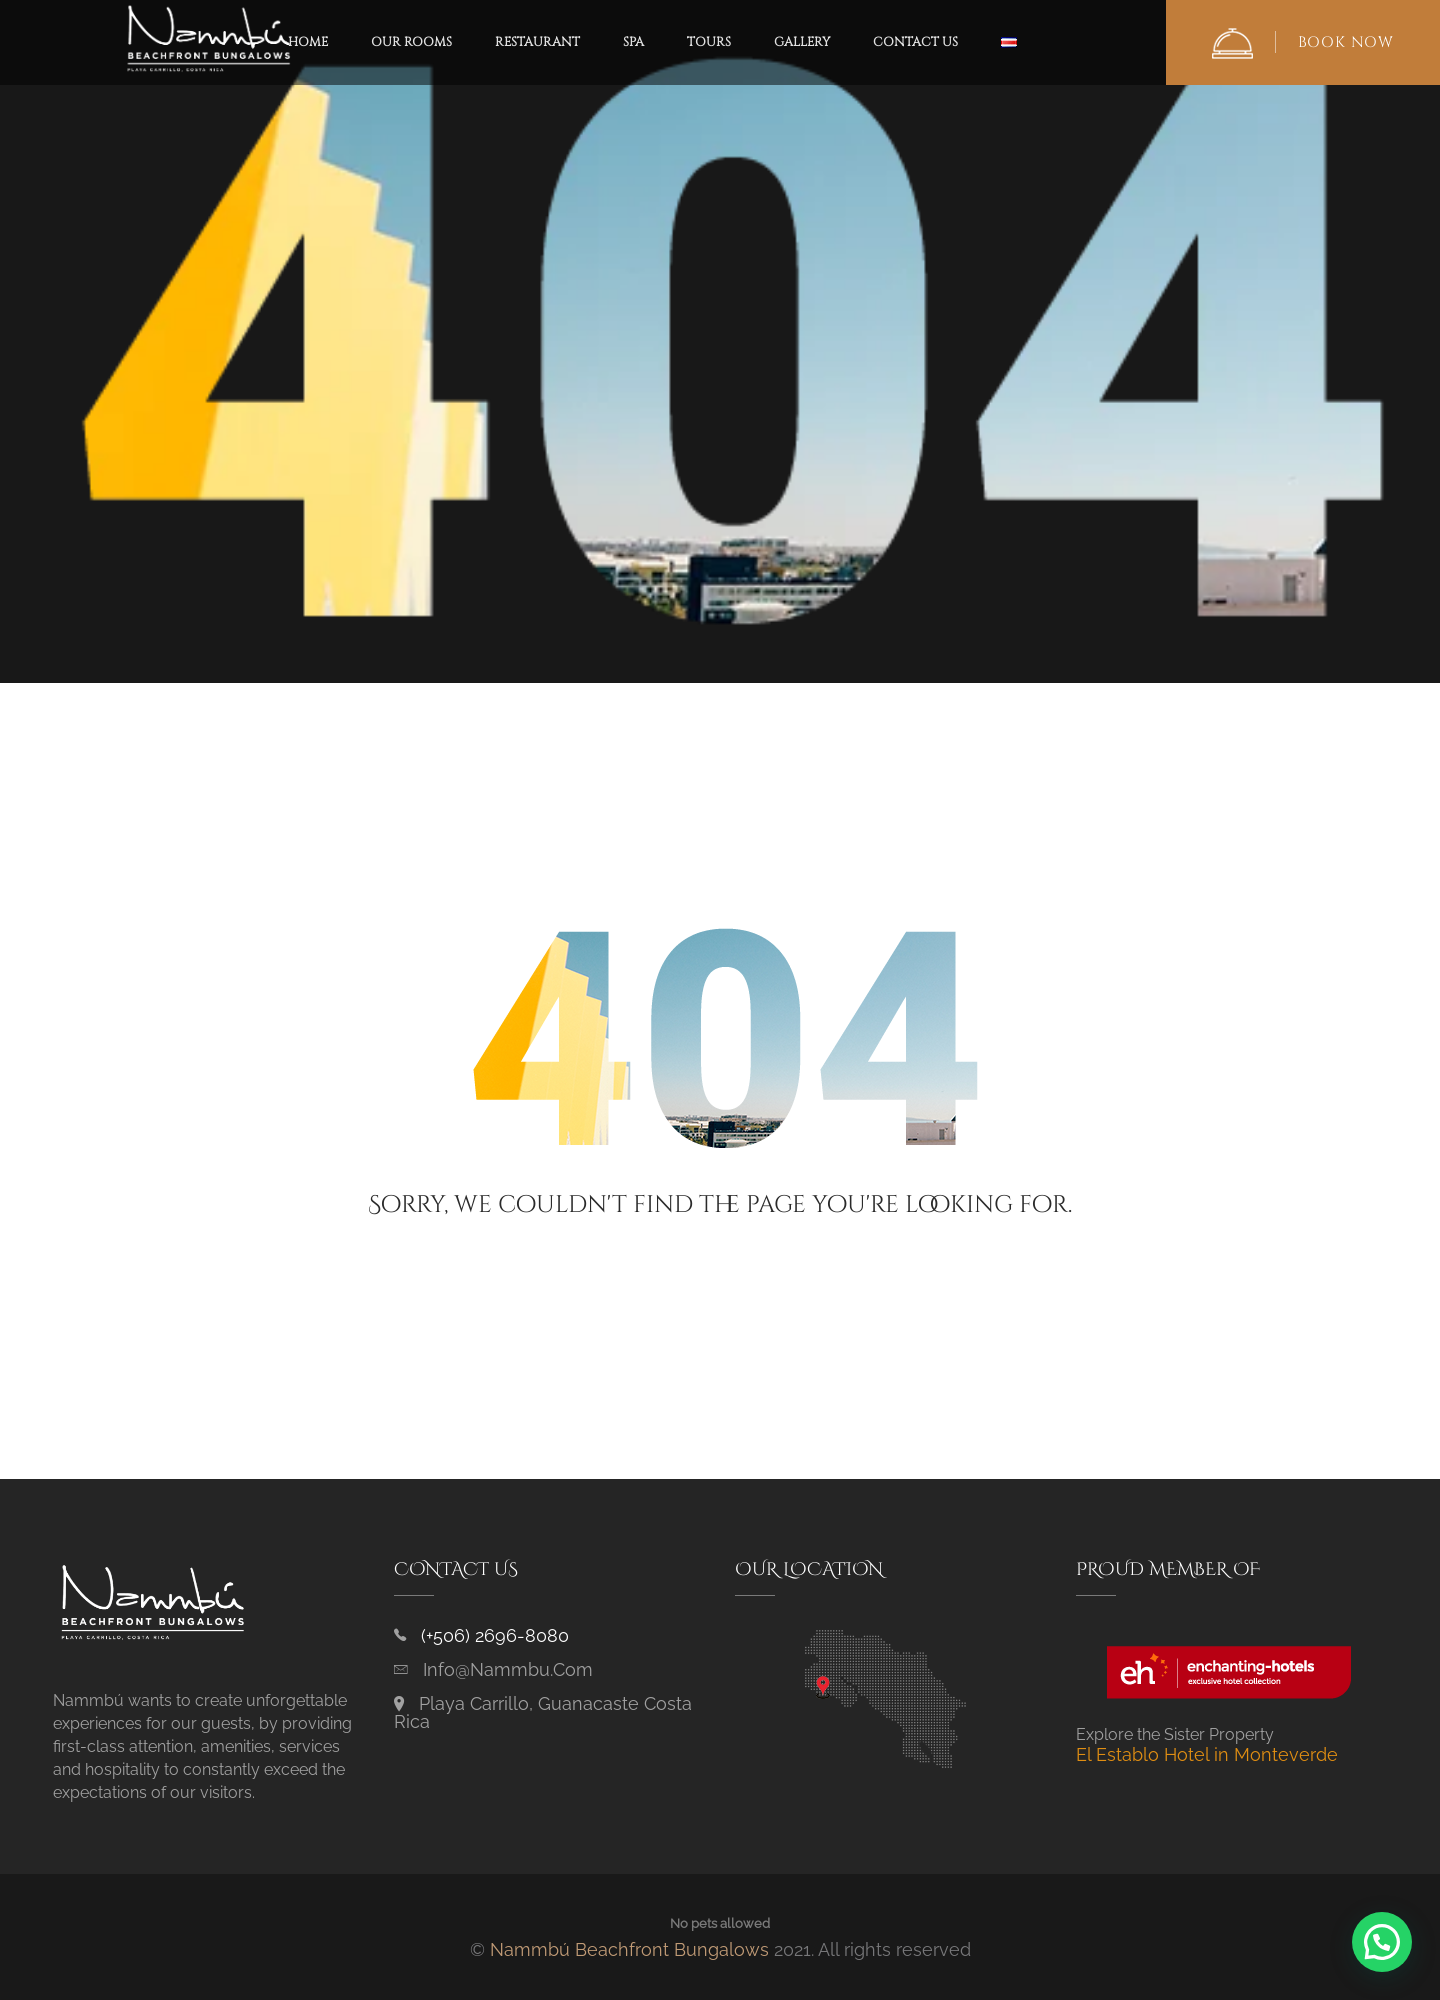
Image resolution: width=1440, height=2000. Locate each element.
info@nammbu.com (508, 1669)
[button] (1382, 1942)
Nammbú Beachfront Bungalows (629, 1949)
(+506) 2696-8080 (495, 1635)
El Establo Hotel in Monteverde (1207, 1754)
